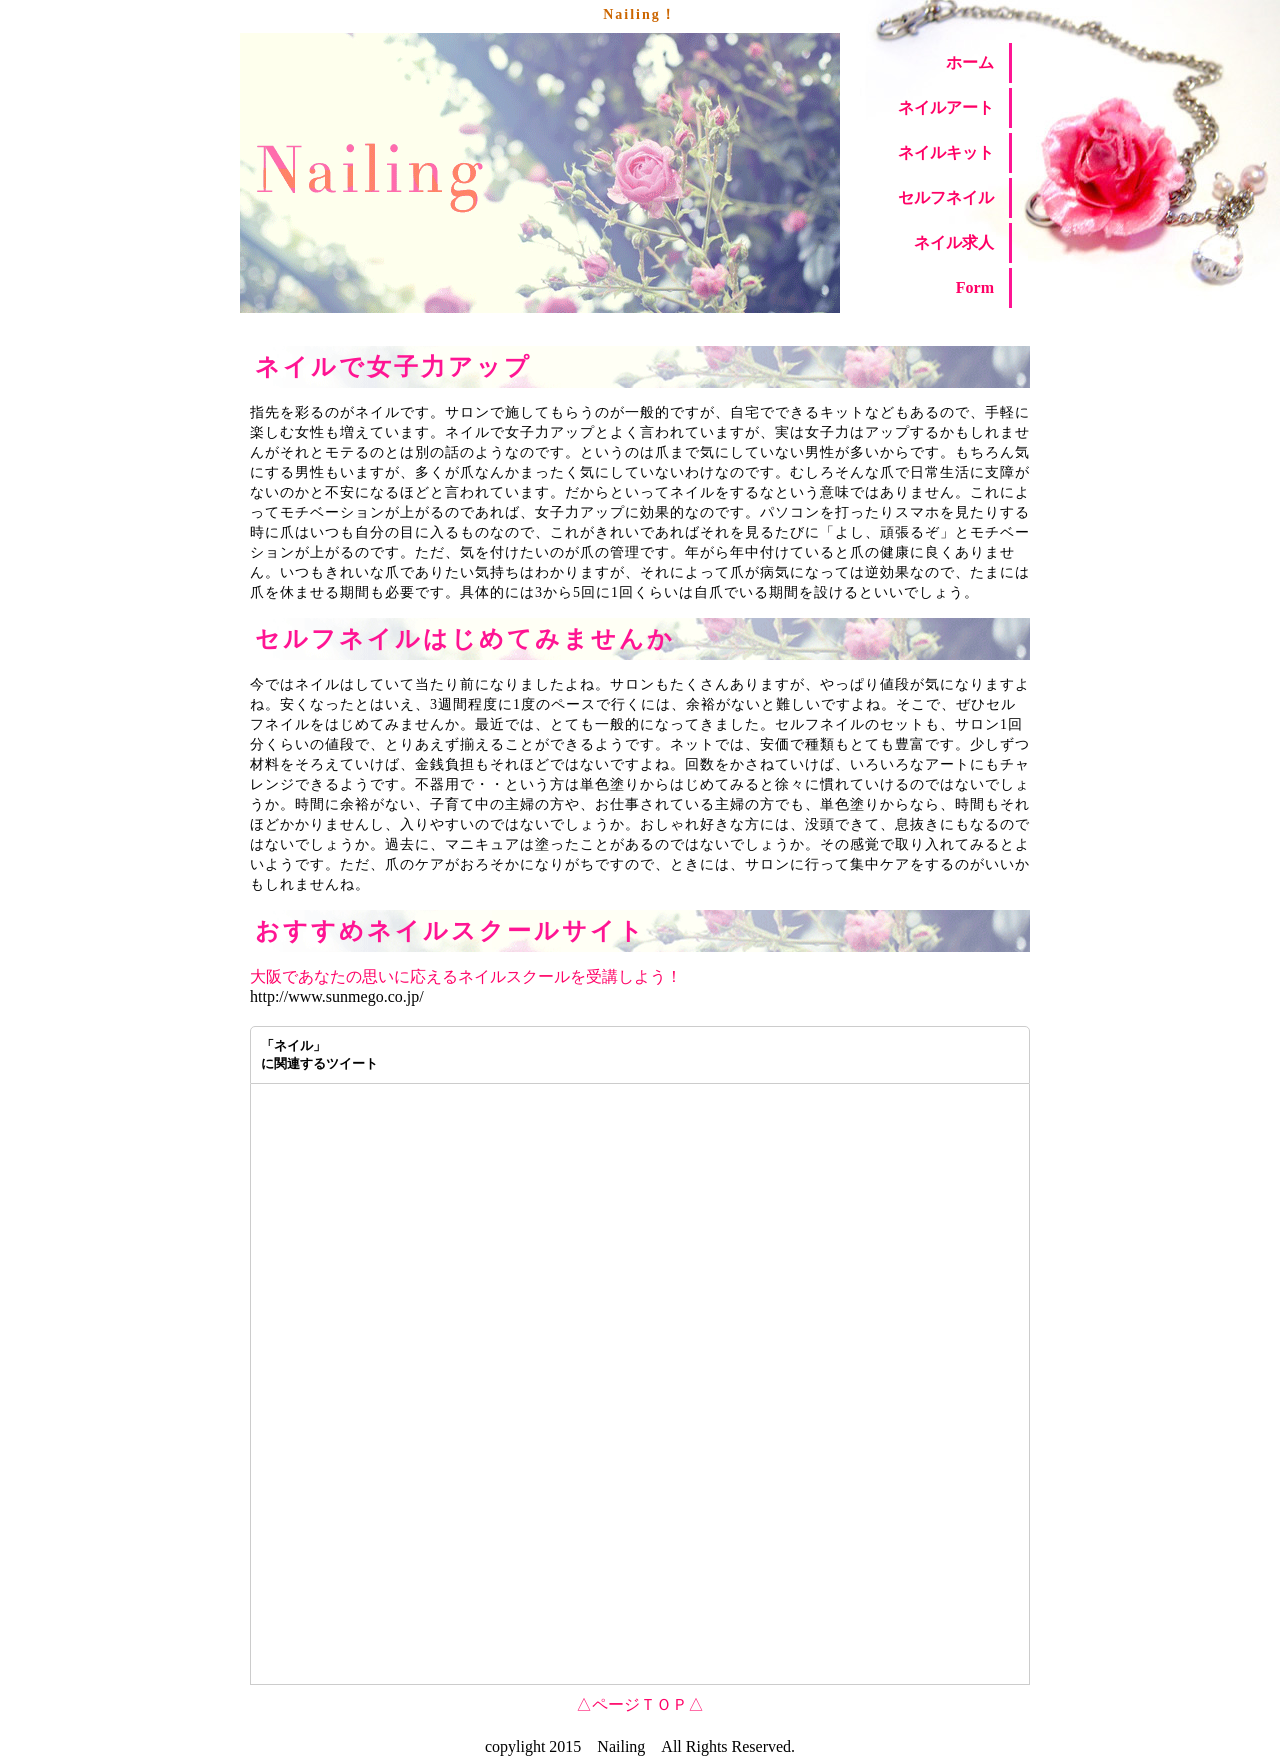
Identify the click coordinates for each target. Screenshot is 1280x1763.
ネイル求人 (954, 242)
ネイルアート (946, 107)
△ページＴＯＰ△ (640, 1704)
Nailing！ (640, 14)
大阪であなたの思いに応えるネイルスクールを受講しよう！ (466, 976)
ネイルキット (946, 152)
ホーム (970, 62)
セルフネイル (946, 197)
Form (975, 287)
